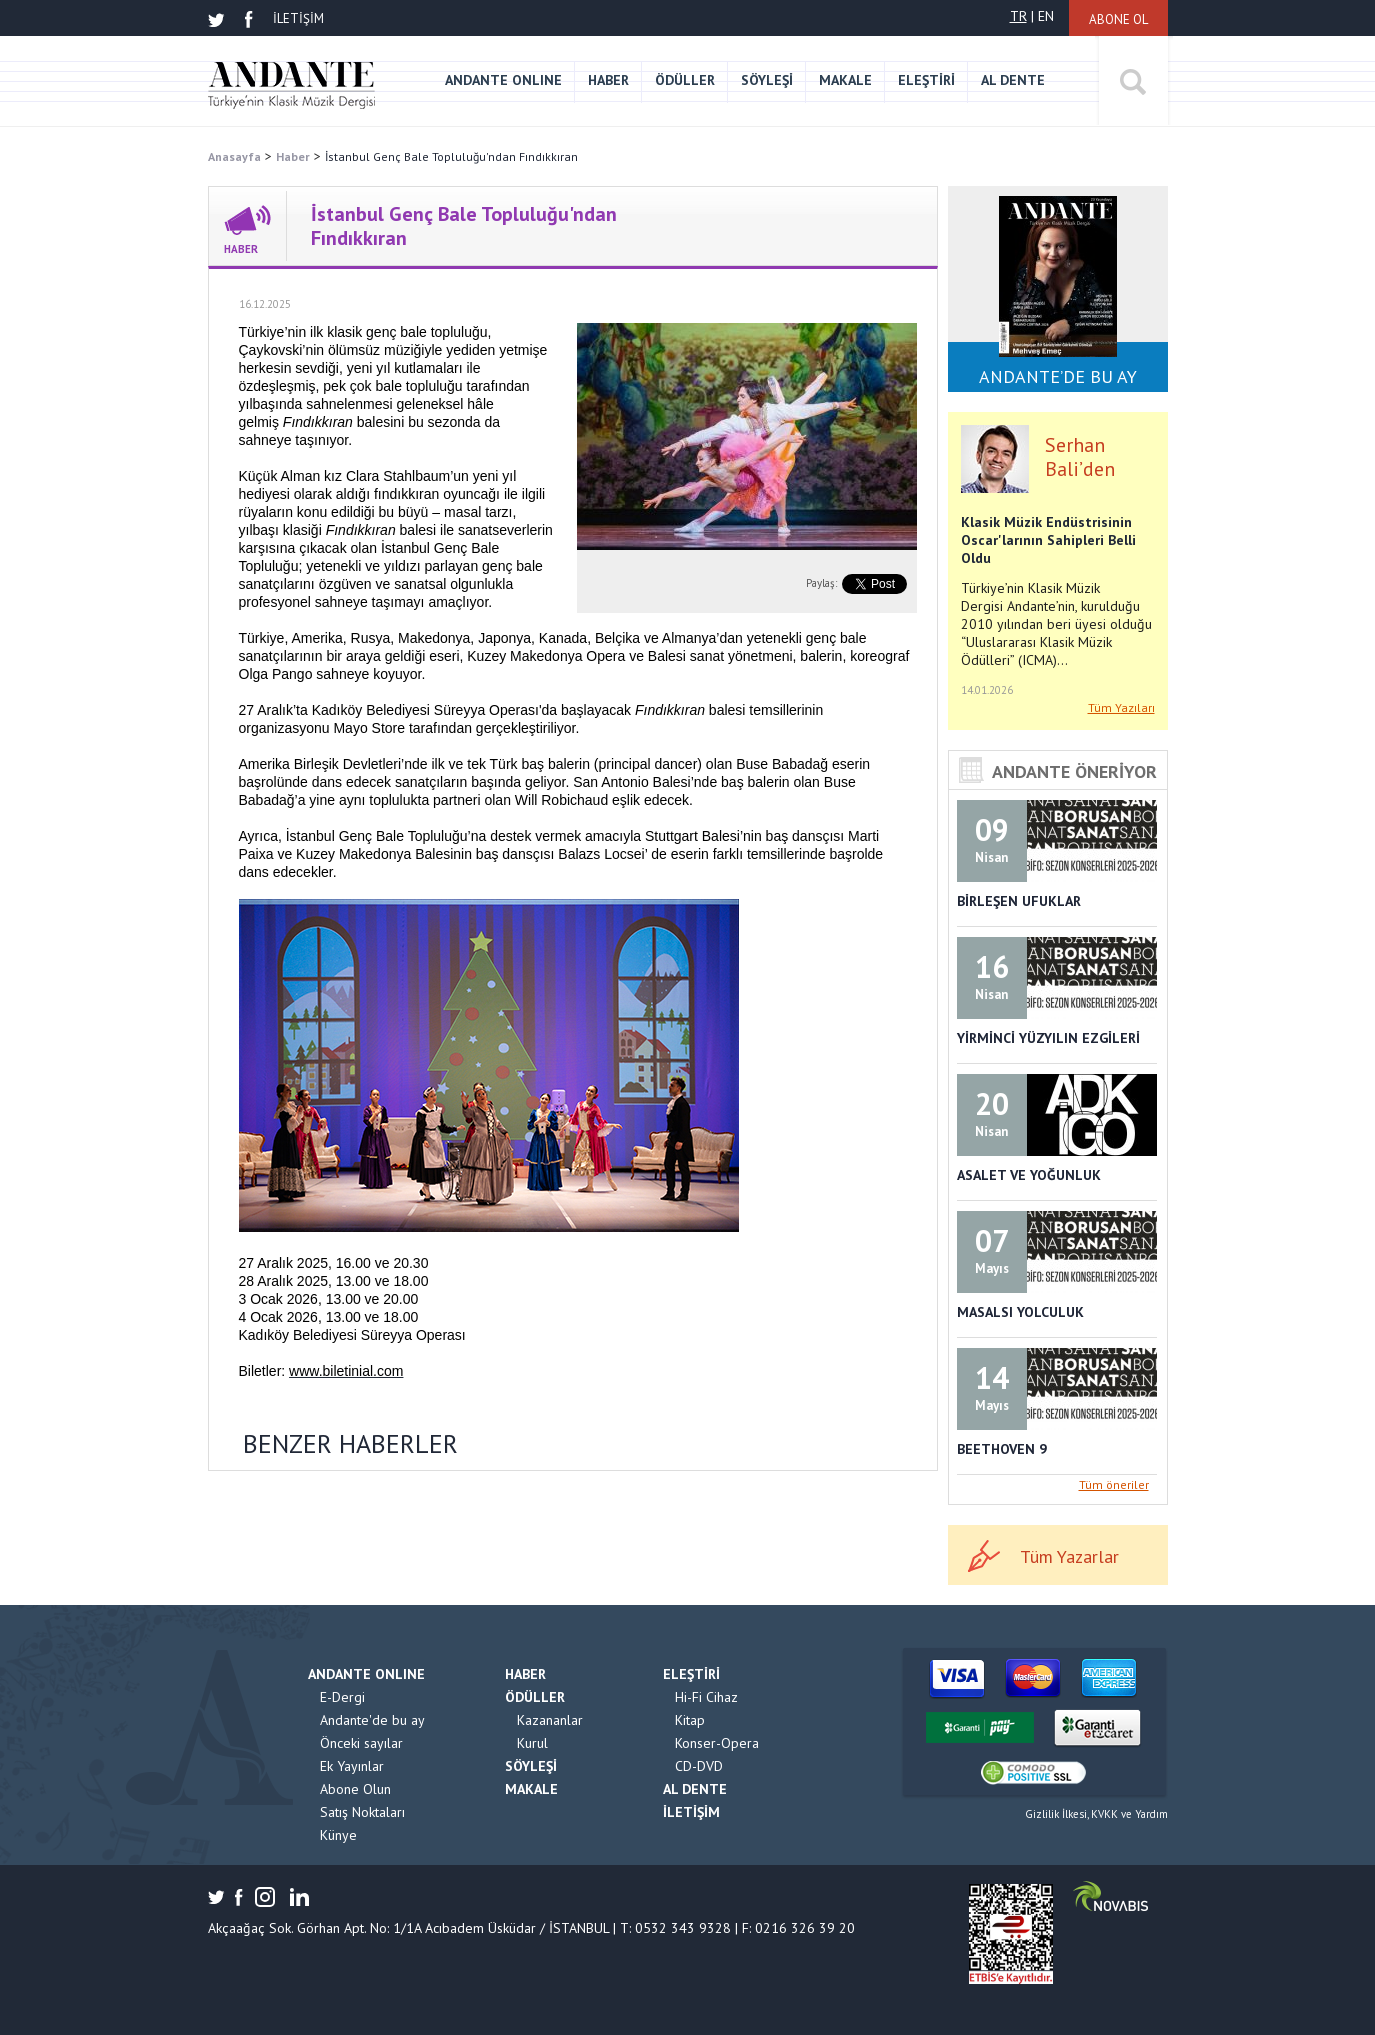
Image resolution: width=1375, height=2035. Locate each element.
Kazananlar (550, 1720)
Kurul (532, 1743)
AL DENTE (1013, 80)
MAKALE (845, 80)
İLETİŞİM (298, 18)
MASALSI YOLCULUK (1020, 1312)
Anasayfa (234, 156)
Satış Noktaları (362, 1812)
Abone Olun (355, 1789)
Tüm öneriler (1114, 1484)
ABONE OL (1118, 19)
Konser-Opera (717, 1743)
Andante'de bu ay (372, 1720)
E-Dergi (342, 1697)
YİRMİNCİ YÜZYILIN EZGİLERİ (1048, 1038)
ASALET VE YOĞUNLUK (1029, 1175)
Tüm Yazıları (1121, 707)
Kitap (690, 1720)
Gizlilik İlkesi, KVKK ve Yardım (1096, 1814)
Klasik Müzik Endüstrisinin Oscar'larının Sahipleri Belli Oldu (1048, 540)
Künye (338, 1835)
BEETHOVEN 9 (1002, 1449)
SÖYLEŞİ (767, 80)
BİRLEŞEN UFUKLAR (1019, 901)
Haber (293, 156)
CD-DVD (699, 1766)
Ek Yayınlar (352, 1766)
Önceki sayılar (361, 1743)
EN (1046, 16)
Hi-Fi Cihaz (706, 1697)
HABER (608, 80)
